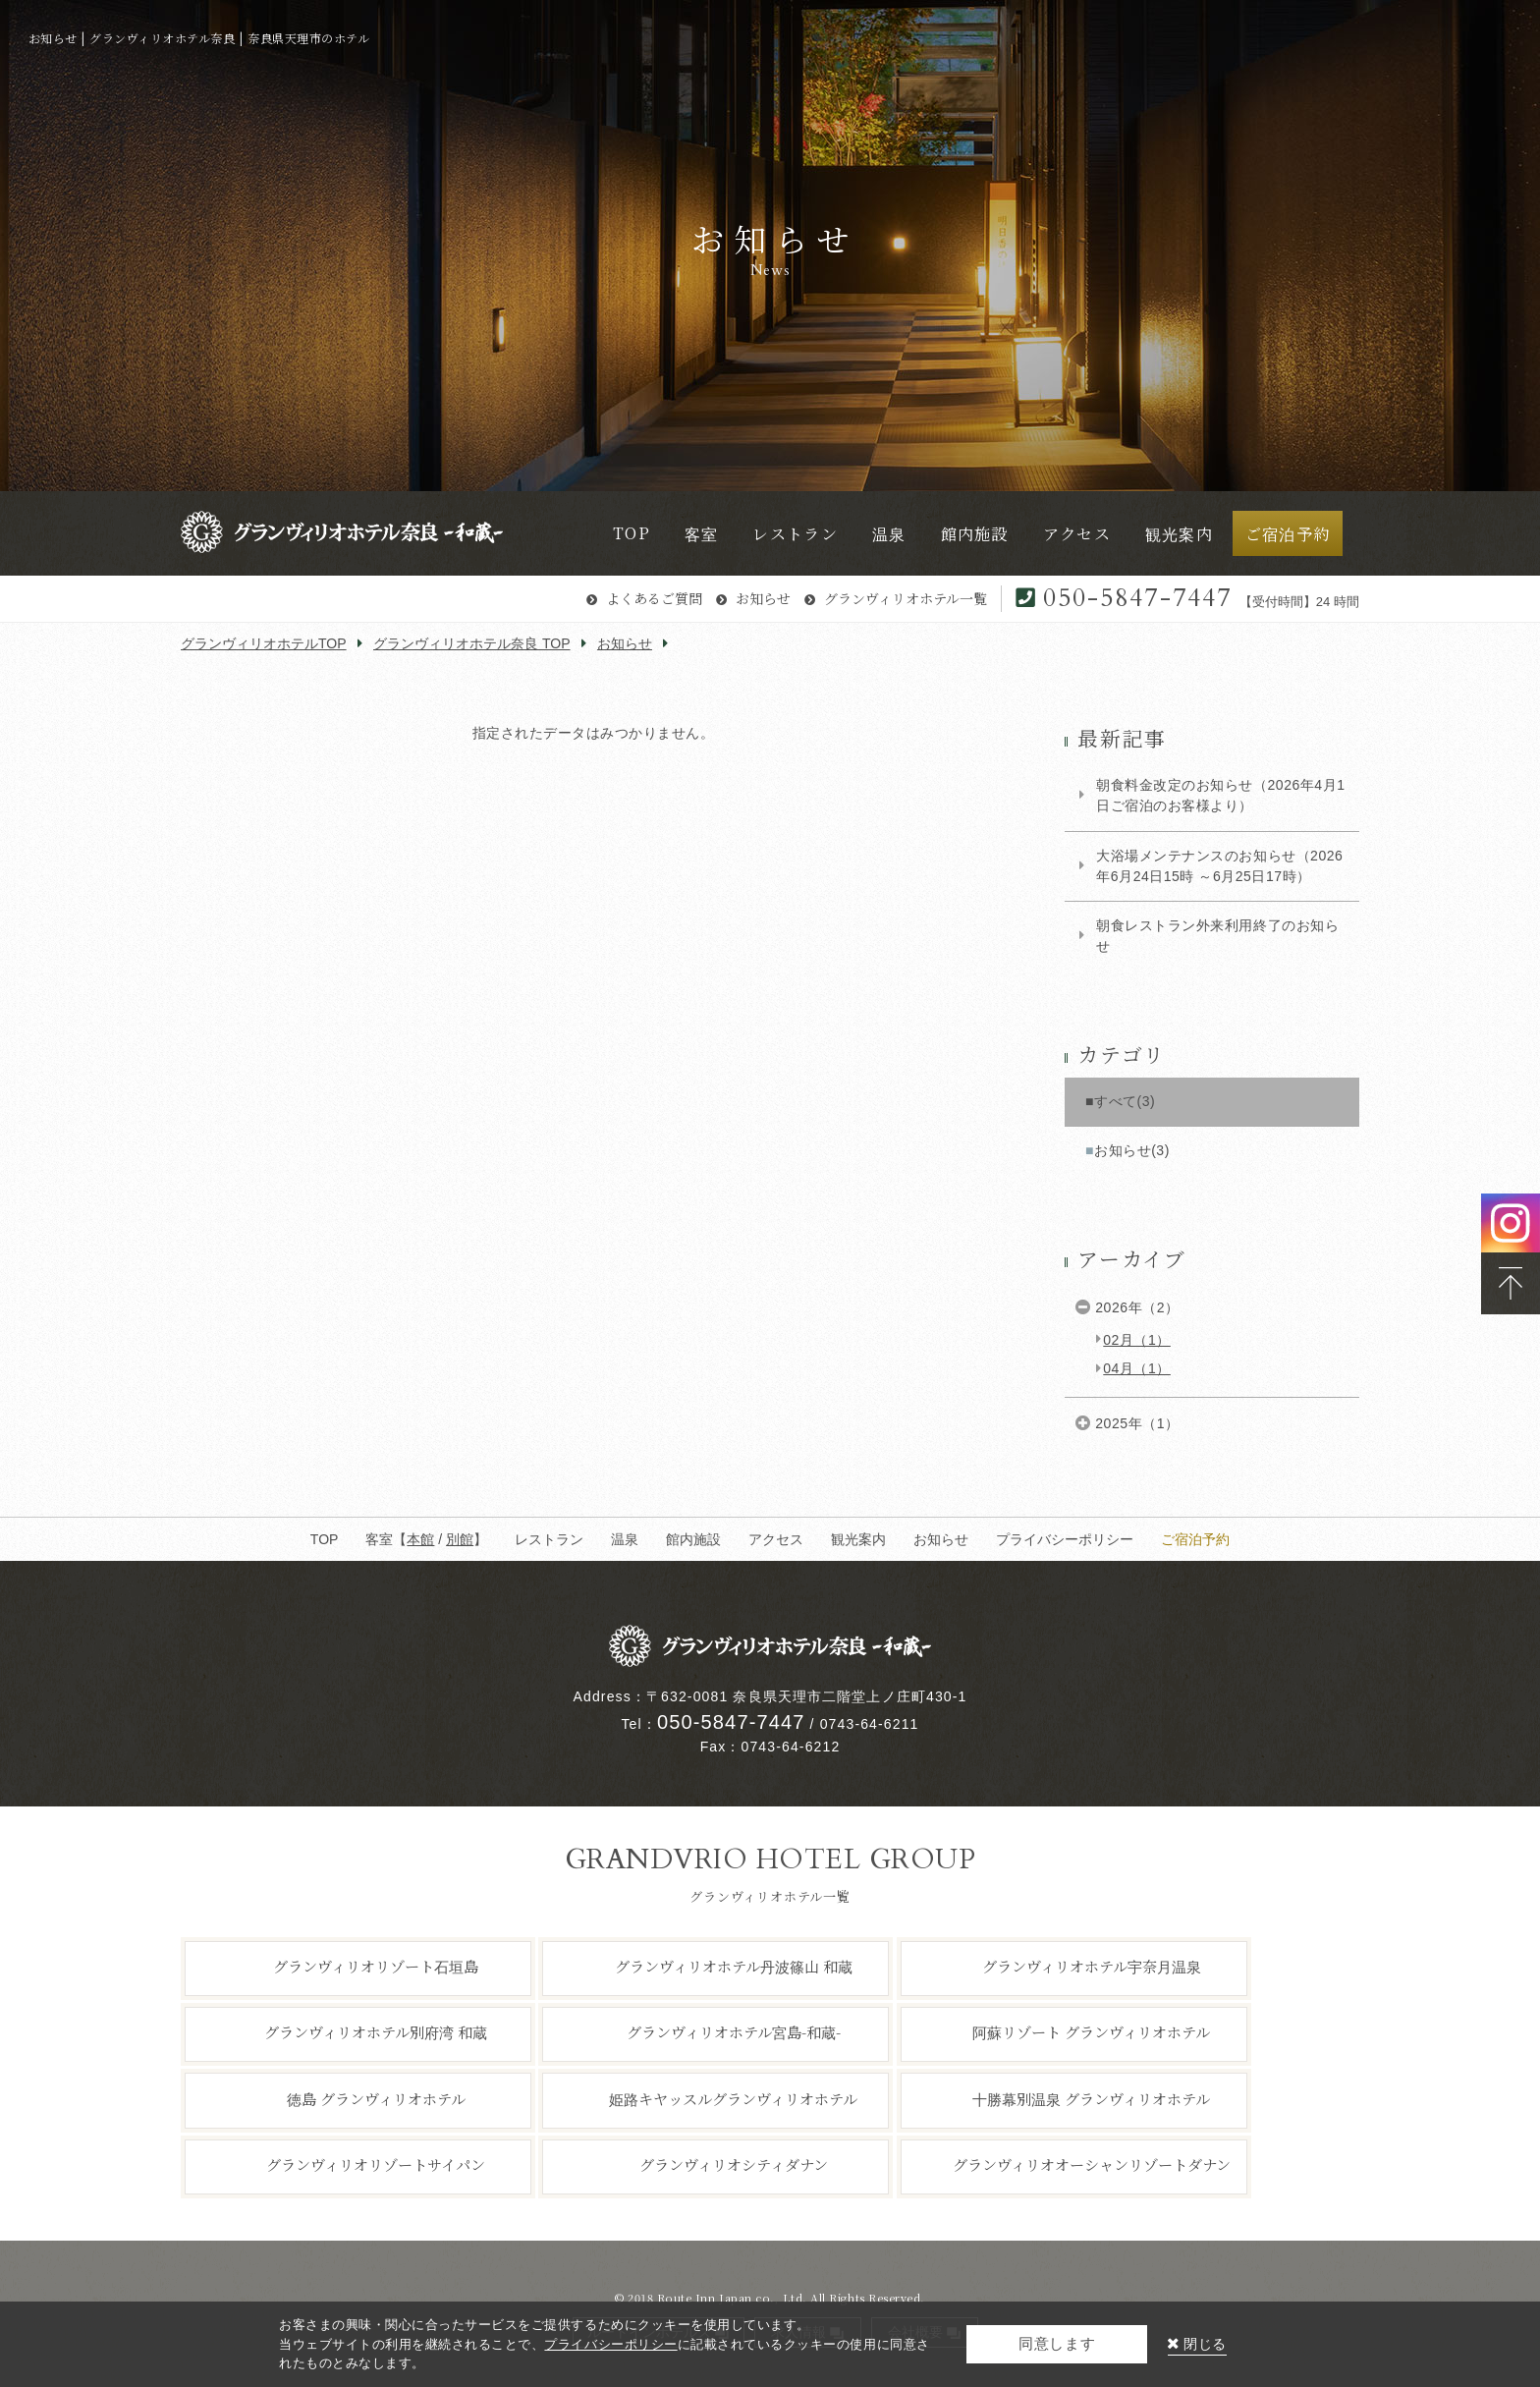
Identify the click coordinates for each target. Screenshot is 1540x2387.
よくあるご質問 (654, 598)
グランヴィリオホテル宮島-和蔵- (734, 2032)
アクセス (775, 1539)
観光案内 (858, 1539)
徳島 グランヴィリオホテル (376, 2097)
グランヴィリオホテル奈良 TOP (472, 643)
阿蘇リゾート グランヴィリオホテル (1091, 2032)
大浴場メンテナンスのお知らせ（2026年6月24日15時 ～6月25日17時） (1219, 866)
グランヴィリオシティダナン (733, 2164)
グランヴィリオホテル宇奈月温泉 (1091, 1966)
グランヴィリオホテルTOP (264, 643)
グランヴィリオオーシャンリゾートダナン (1092, 2164)
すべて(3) (1124, 1101)
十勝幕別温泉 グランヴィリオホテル (1091, 2097)
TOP (324, 1539)
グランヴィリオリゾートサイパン (375, 2164)
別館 (459, 1539)
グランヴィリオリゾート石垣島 (375, 1966)
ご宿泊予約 (1195, 1539)
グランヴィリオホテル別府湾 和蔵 (375, 2032)
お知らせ (763, 598)
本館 (420, 1539)
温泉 (624, 1539)
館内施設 (693, 1539)
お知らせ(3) (1132, 1150)
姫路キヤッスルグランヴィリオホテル (733, 2097)
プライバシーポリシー (1064, 1539)
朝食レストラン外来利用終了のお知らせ (1217, 935)
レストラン (549, 1539)
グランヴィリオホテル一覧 (905, 598)
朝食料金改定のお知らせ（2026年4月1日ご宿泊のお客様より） (1220, 795)
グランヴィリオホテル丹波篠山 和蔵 (733, 1966)
